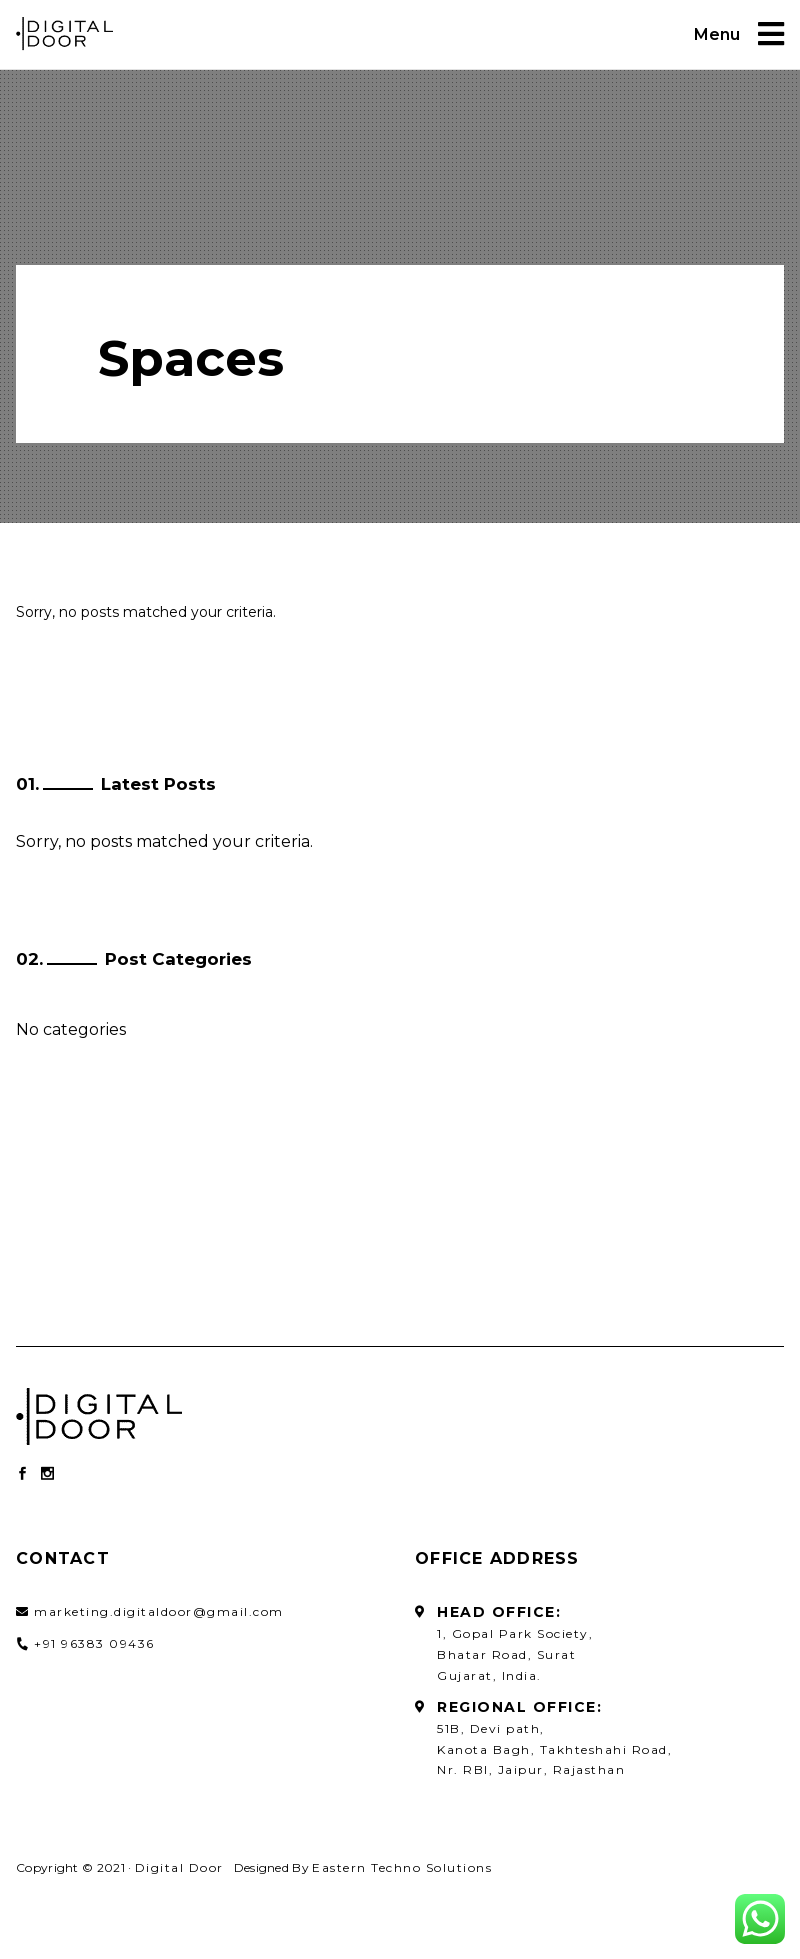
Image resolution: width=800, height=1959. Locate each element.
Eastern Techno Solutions (402, 1867)
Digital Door (179, 1867)
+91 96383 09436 (94, 1643)
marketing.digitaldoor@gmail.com (159, 1611)
